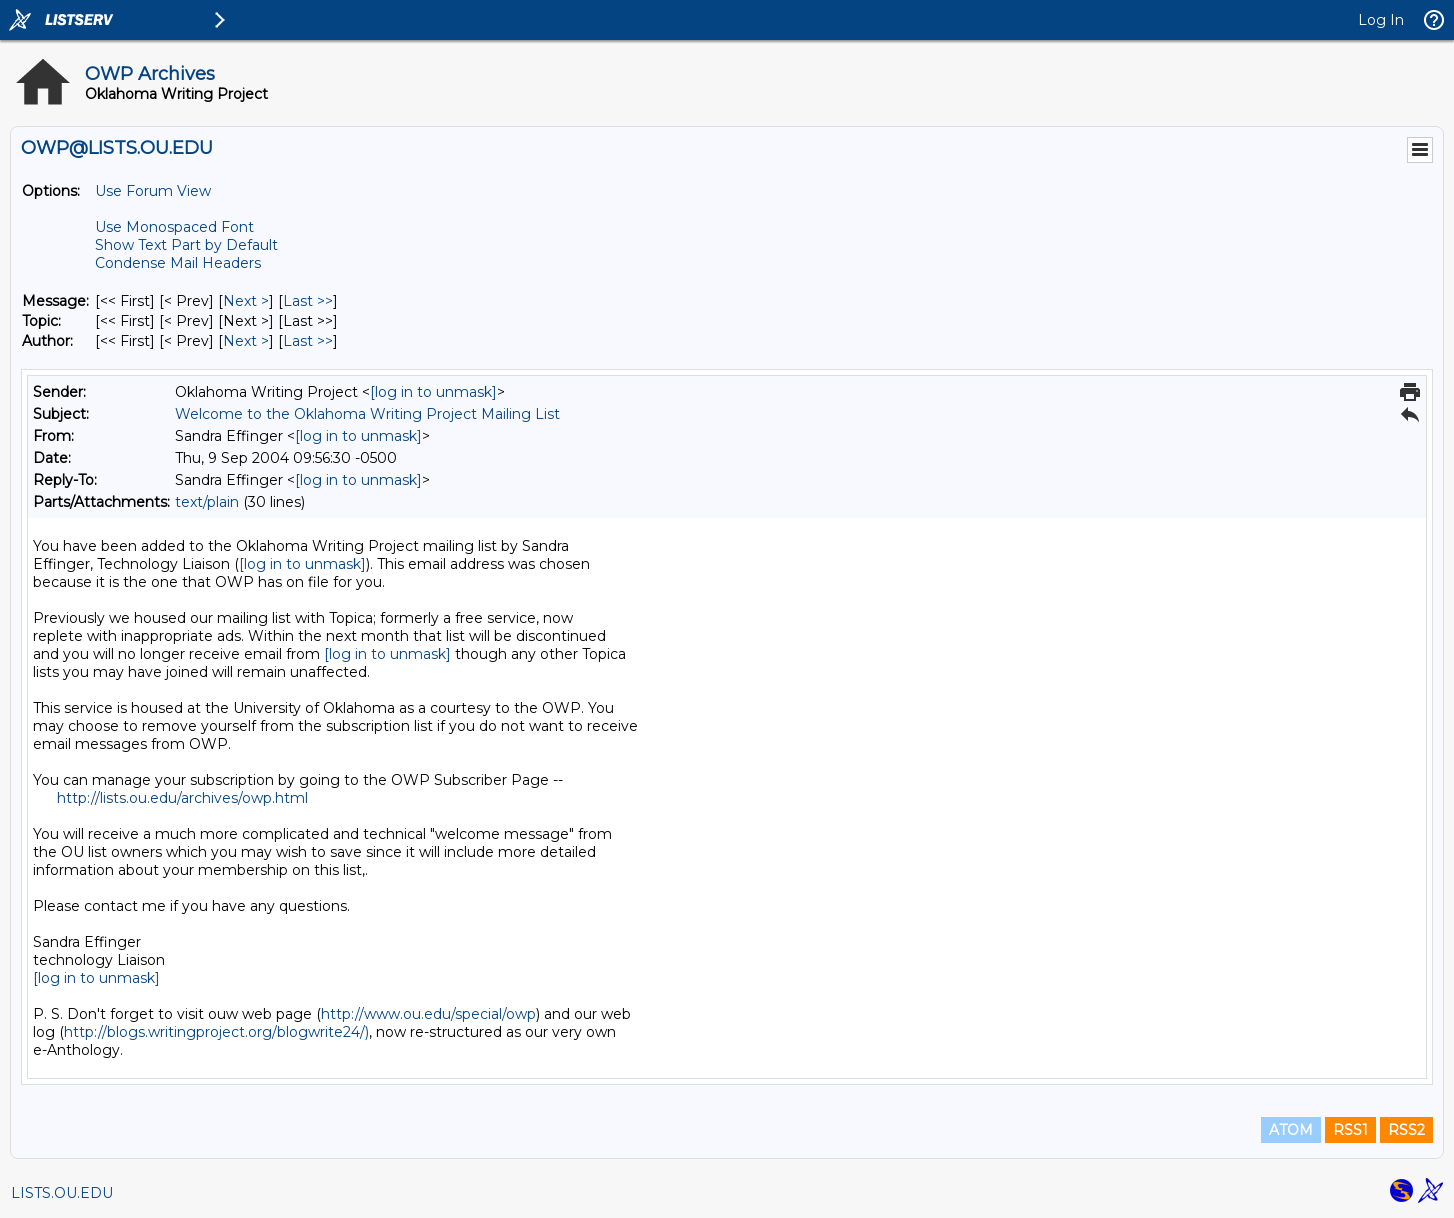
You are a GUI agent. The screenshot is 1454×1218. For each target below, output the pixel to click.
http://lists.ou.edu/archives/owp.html (182, 798)
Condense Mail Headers (178, 263)
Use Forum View (153, 191)
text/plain (207, 502)
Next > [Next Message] (246, 301)
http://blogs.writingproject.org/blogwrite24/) (216, 1032)
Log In (1381, 20)
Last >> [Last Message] (308, 301)
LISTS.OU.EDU (62, 1193)
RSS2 (1406, 1130)
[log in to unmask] (433, 392)
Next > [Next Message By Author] (246, 341)
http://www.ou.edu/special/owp (428, 1014)
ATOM (1291, 1130)
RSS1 (1350, 1130)
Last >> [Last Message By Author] (308, 341)
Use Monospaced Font (174, 227)
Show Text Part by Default (186, 245)
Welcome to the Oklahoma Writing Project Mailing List (367, 414)
